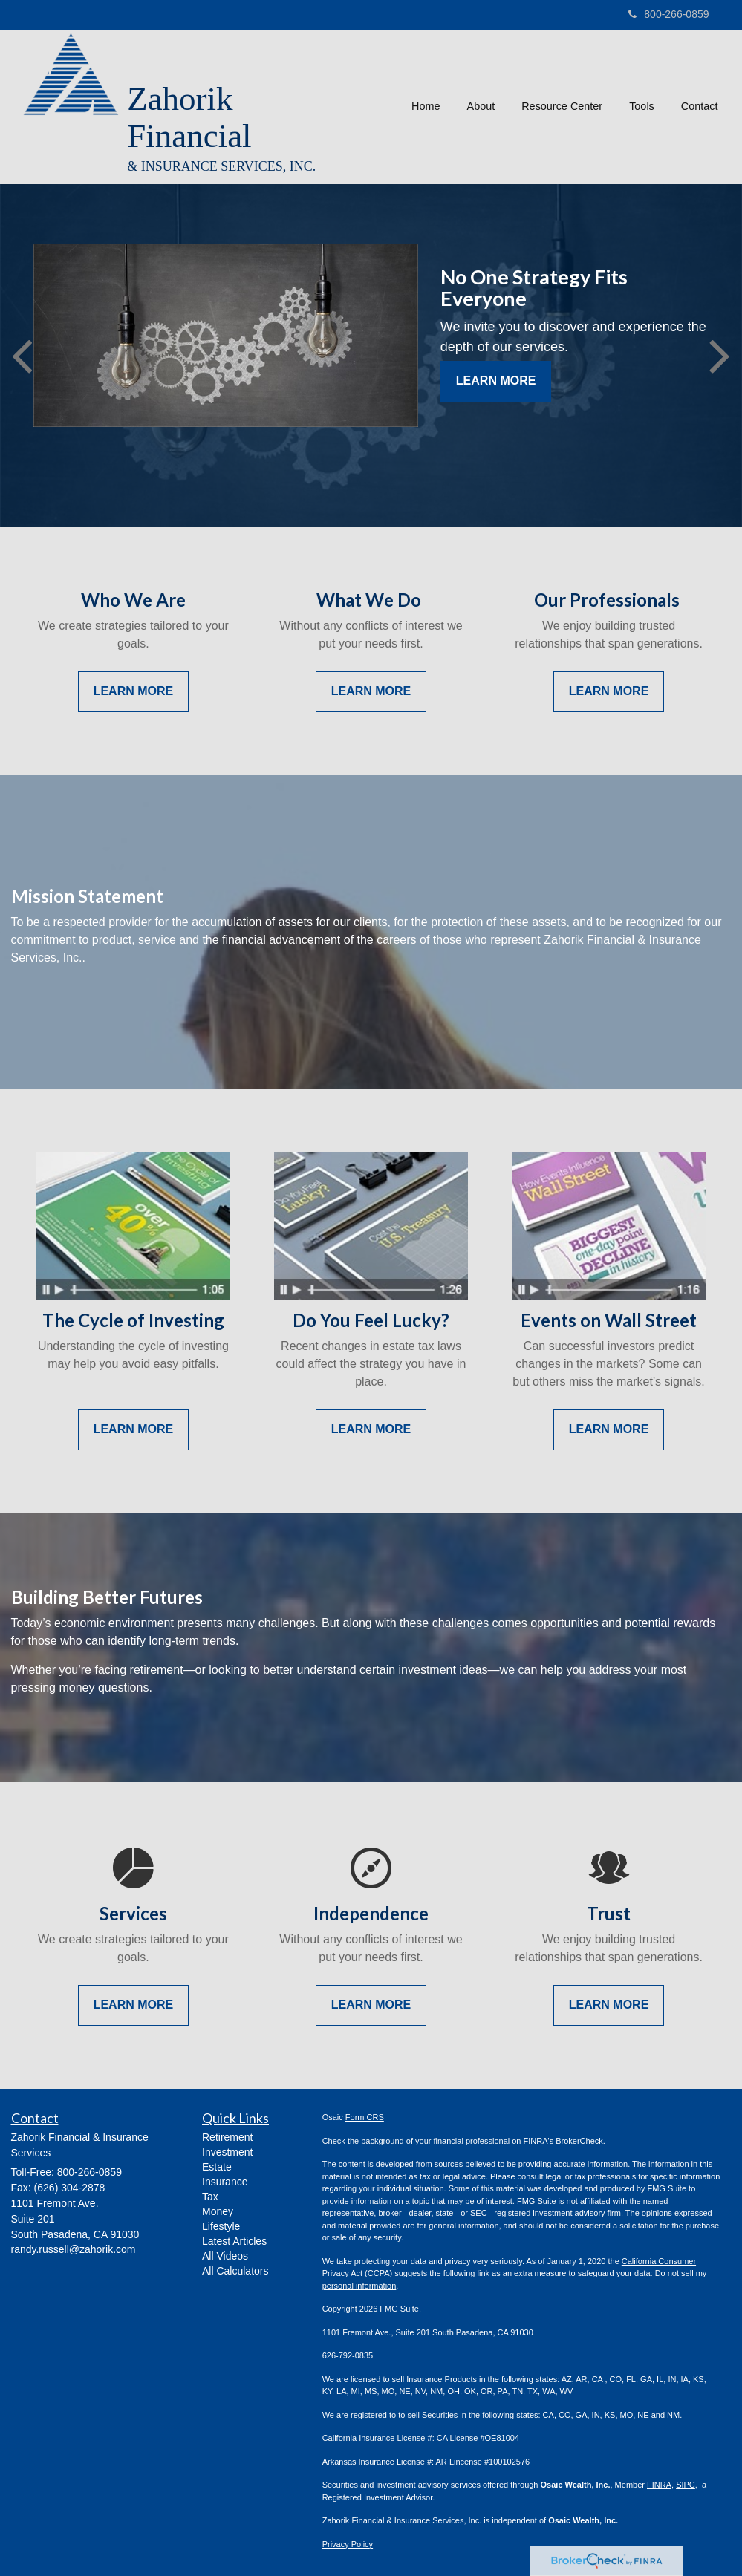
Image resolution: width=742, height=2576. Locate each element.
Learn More (496, 380)
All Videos (225, 2256)
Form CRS (364, 2117)
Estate (217, 2167)
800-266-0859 (668, 14)
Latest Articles (234, 2241)
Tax (210, 2196)
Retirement (227, 2137)
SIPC (685, 2484)
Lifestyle (221, 2226)
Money (217, 2211)
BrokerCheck (579, 2140)
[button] (481, 107)
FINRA (659, 2484)
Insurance (224, 2182)
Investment (227, 2152)
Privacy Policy (347, 2544)
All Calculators (235, 2271)
